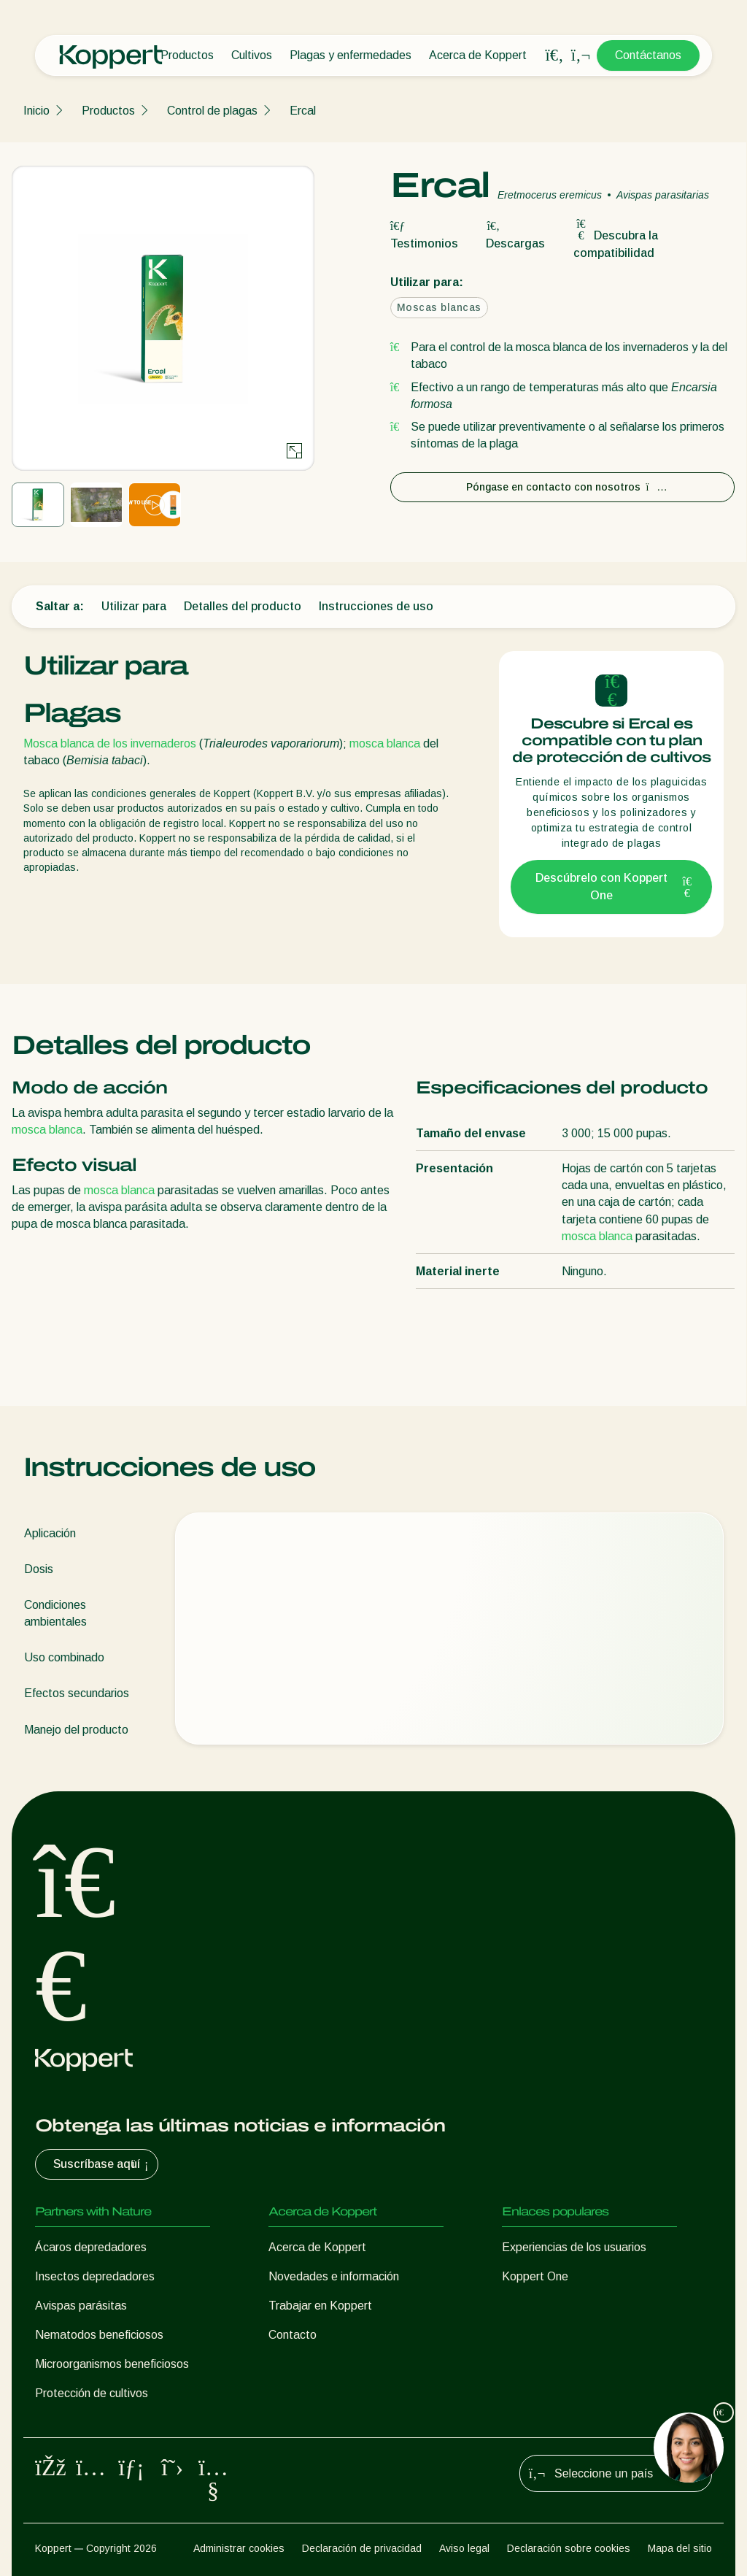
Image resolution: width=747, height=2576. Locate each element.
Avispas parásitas (81, 2305)
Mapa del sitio (680, 2548)
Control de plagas (212, 110)
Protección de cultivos (91, 2393)
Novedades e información (333, 2276)
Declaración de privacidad (362, 2548)
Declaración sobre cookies (568, 2548)
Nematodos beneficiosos (99, 2335)
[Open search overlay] (554, 55)
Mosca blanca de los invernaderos (109, 743)
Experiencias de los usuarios (574, 2247)
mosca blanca (384, 743)
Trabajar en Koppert (320, 2305)
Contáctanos (648, 55)
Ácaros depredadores (91, 2247)
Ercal (303, 110)
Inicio (36, 110)
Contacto (292, 2335)
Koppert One (535, 2276)
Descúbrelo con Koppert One (614, 886)
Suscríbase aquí (102, 2164)
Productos (187, 55)
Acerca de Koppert (478, 55)
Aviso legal (464, 2548)
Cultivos (251, 55)
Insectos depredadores (95, 2276)
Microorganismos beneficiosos (112, 2364)
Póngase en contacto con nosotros (562, 487)
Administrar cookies (239, 2548)
